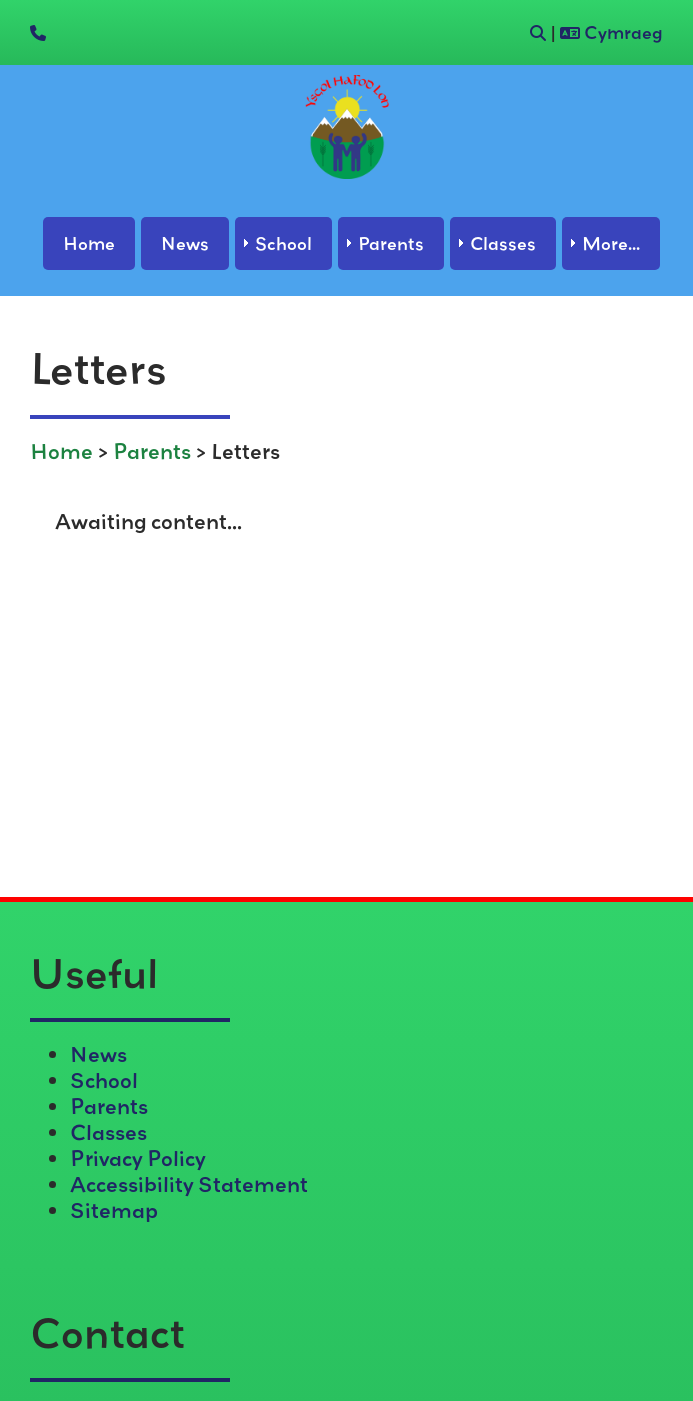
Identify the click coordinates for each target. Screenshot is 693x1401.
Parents (152, 451)
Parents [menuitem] (391, 243)
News (98, 1054)
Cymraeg (611, 32)
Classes (108, 1132)
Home (61, 451)
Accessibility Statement (189, 1184)
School (104, 1080)
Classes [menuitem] (503, 243)
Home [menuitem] (89, 243)
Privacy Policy (138, 1158)
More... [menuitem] (611, 243)
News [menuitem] (185, 243)
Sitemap (114, 1210)
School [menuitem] (283, 243)
